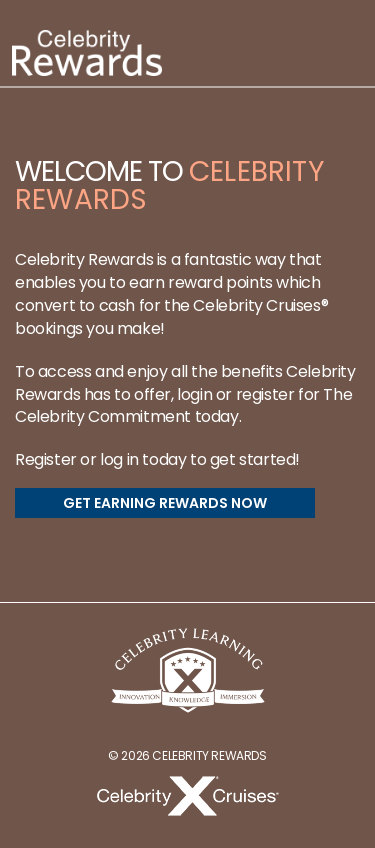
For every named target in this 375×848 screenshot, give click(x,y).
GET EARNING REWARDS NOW (165, 503)
